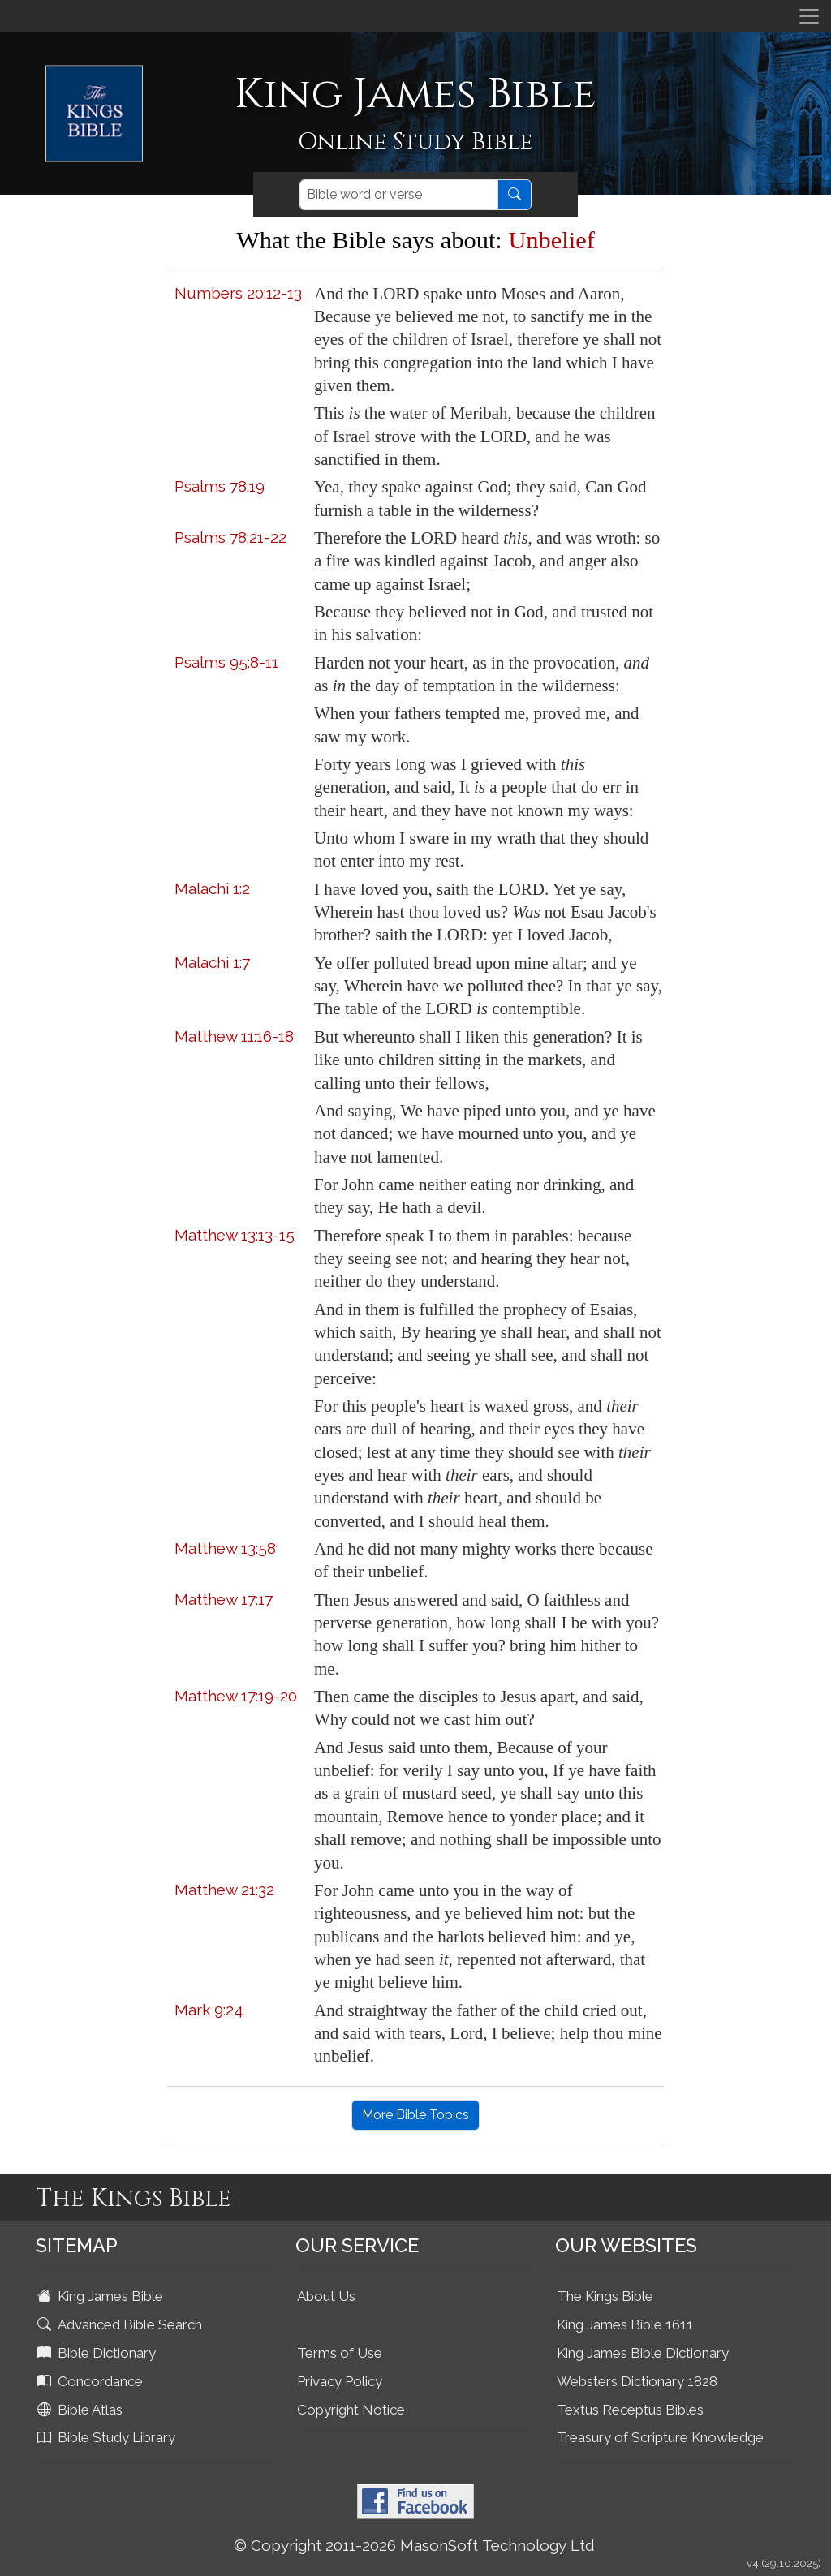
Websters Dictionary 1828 (637, 2381)
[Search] (398, 194)
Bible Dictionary (98, 2353)
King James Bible (101, 2296)
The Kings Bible (605, 2296)
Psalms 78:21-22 (230, 537)
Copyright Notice (351, 2410)
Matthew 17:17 (223, 1599)
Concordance (91, 2381)
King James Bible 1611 (625, 2324)
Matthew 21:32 (224, 1890)
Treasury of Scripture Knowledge (660, 2437)
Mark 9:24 (208, 2010)
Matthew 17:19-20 (235, 1696)
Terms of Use (339, 2353)
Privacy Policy (339, 2381)
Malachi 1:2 (212, 888)
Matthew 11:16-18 (234, 1036)
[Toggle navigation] (809, 16)
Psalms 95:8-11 (226, 662)
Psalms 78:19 (219, 486)
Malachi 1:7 (212, 962)
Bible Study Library (108, 2437)
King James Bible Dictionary (643, 2353)
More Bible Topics (415, 2114)
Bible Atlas (81, 2410)
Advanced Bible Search (121, 2324)
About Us (326, 2296)
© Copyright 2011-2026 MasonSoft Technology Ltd (414, 2545)
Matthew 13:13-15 (234, 1235)
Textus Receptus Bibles (630, 2410)
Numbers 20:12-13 (238, 293)
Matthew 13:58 (225, 1548)
